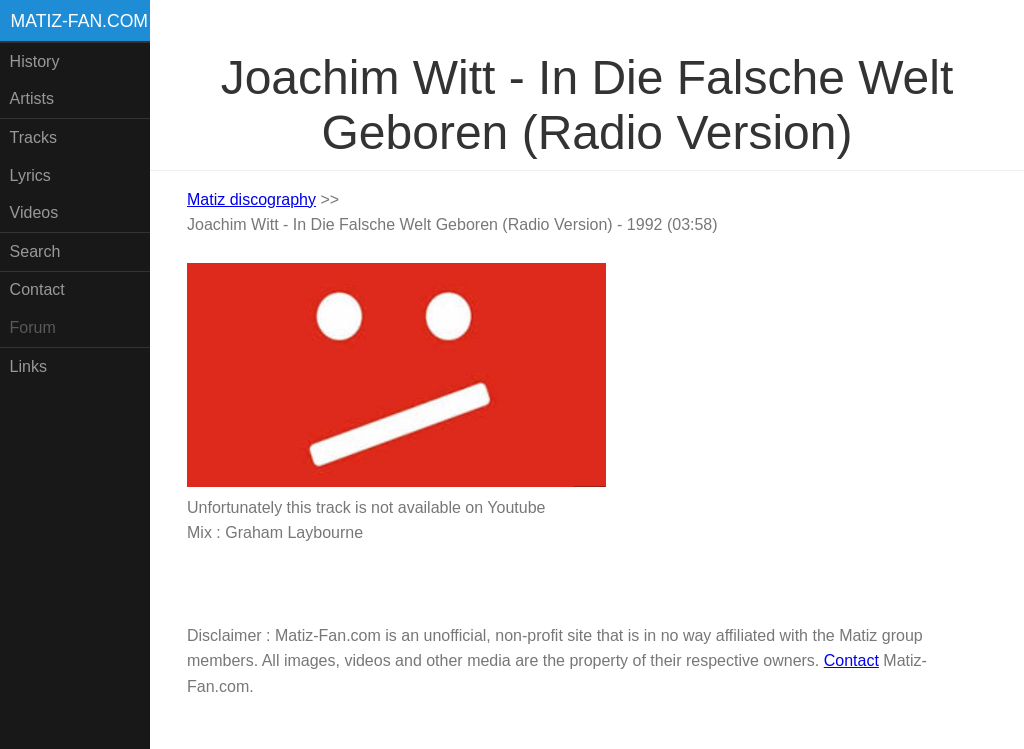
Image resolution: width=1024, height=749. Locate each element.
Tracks (33, 137)
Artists (32, 98)
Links (28, 366)
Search (35, 251)
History (35, 61)
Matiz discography (251, 199)
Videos (34, 212)
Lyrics (30, 175)
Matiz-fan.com (79, 21)
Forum (33, 327)
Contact (37, 289)
